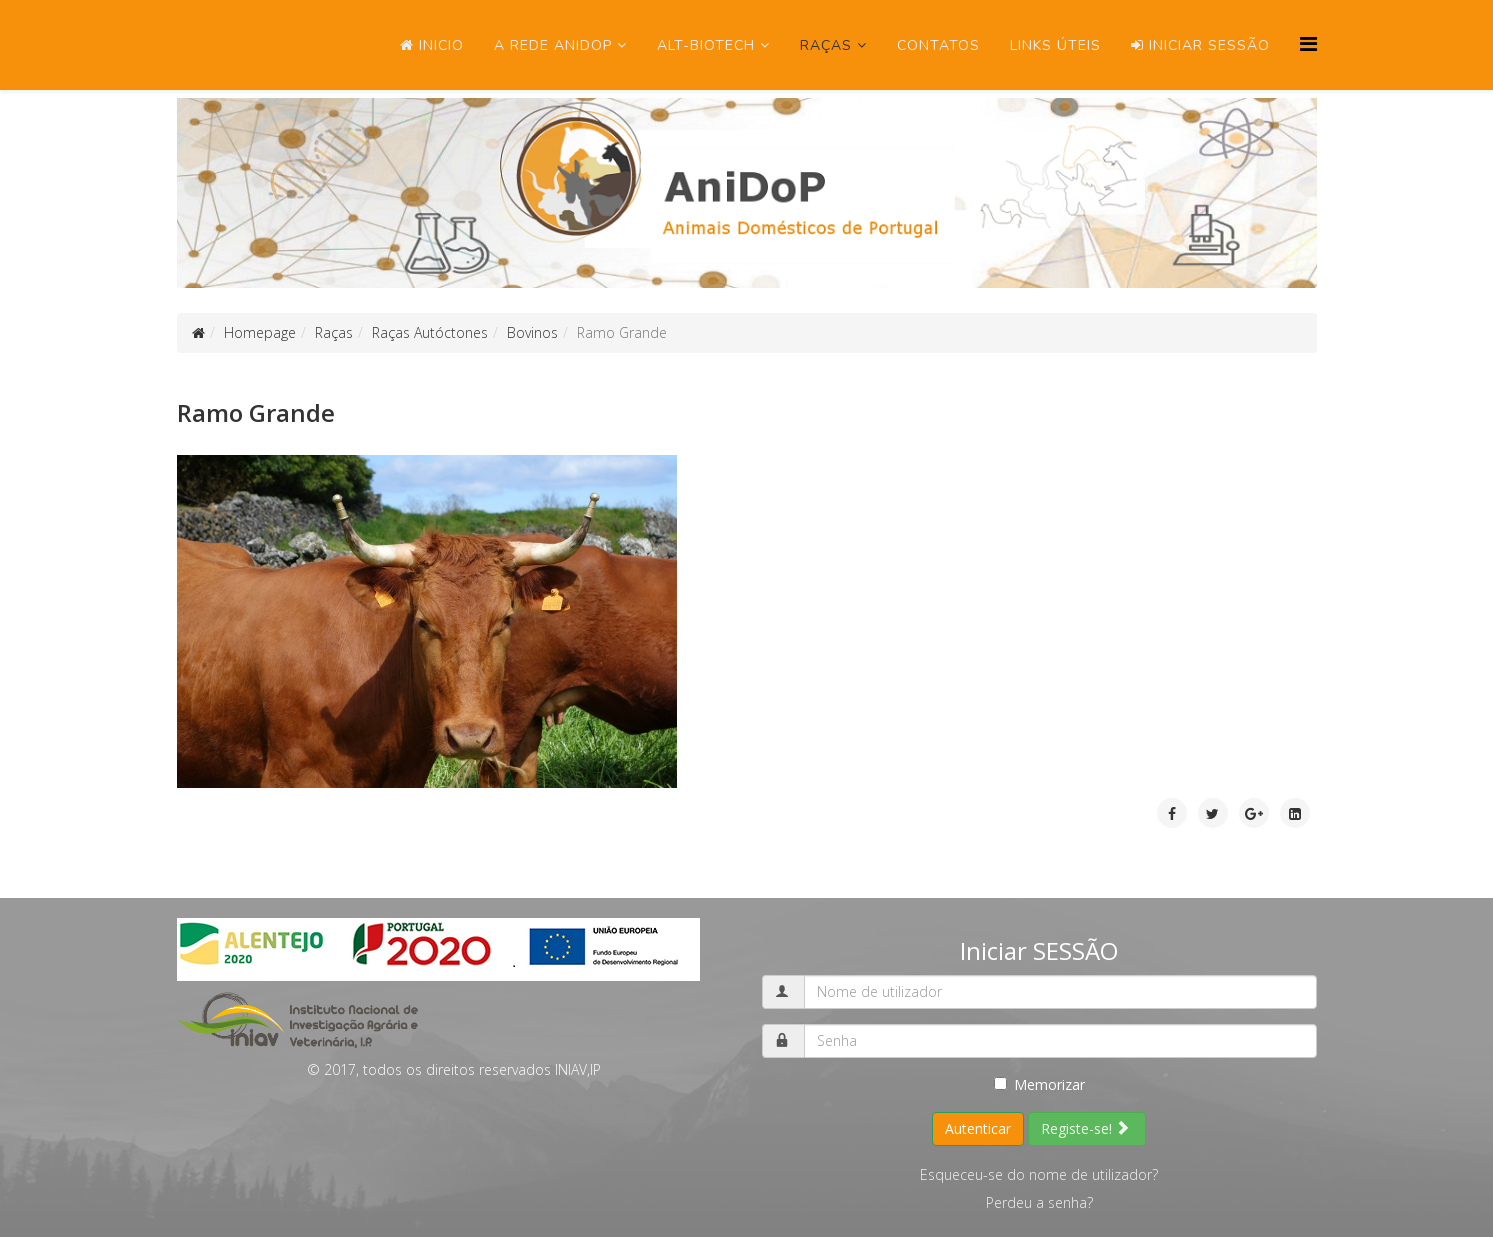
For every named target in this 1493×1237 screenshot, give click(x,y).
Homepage (260, 332)
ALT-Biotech (706, 45)
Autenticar (978, 1128)
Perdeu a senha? (1039, 1202)
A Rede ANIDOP (553, 45)
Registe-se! (1085, 1128)
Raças (826, 45)
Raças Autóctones (430, 332)
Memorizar (1039, 1084)
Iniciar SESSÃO (1200, 45)
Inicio (432, 45)
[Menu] (1308, 43)
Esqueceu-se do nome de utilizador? (1039, 1174)
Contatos (938, 45)
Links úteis (1055, 45)
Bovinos (532, 332)
